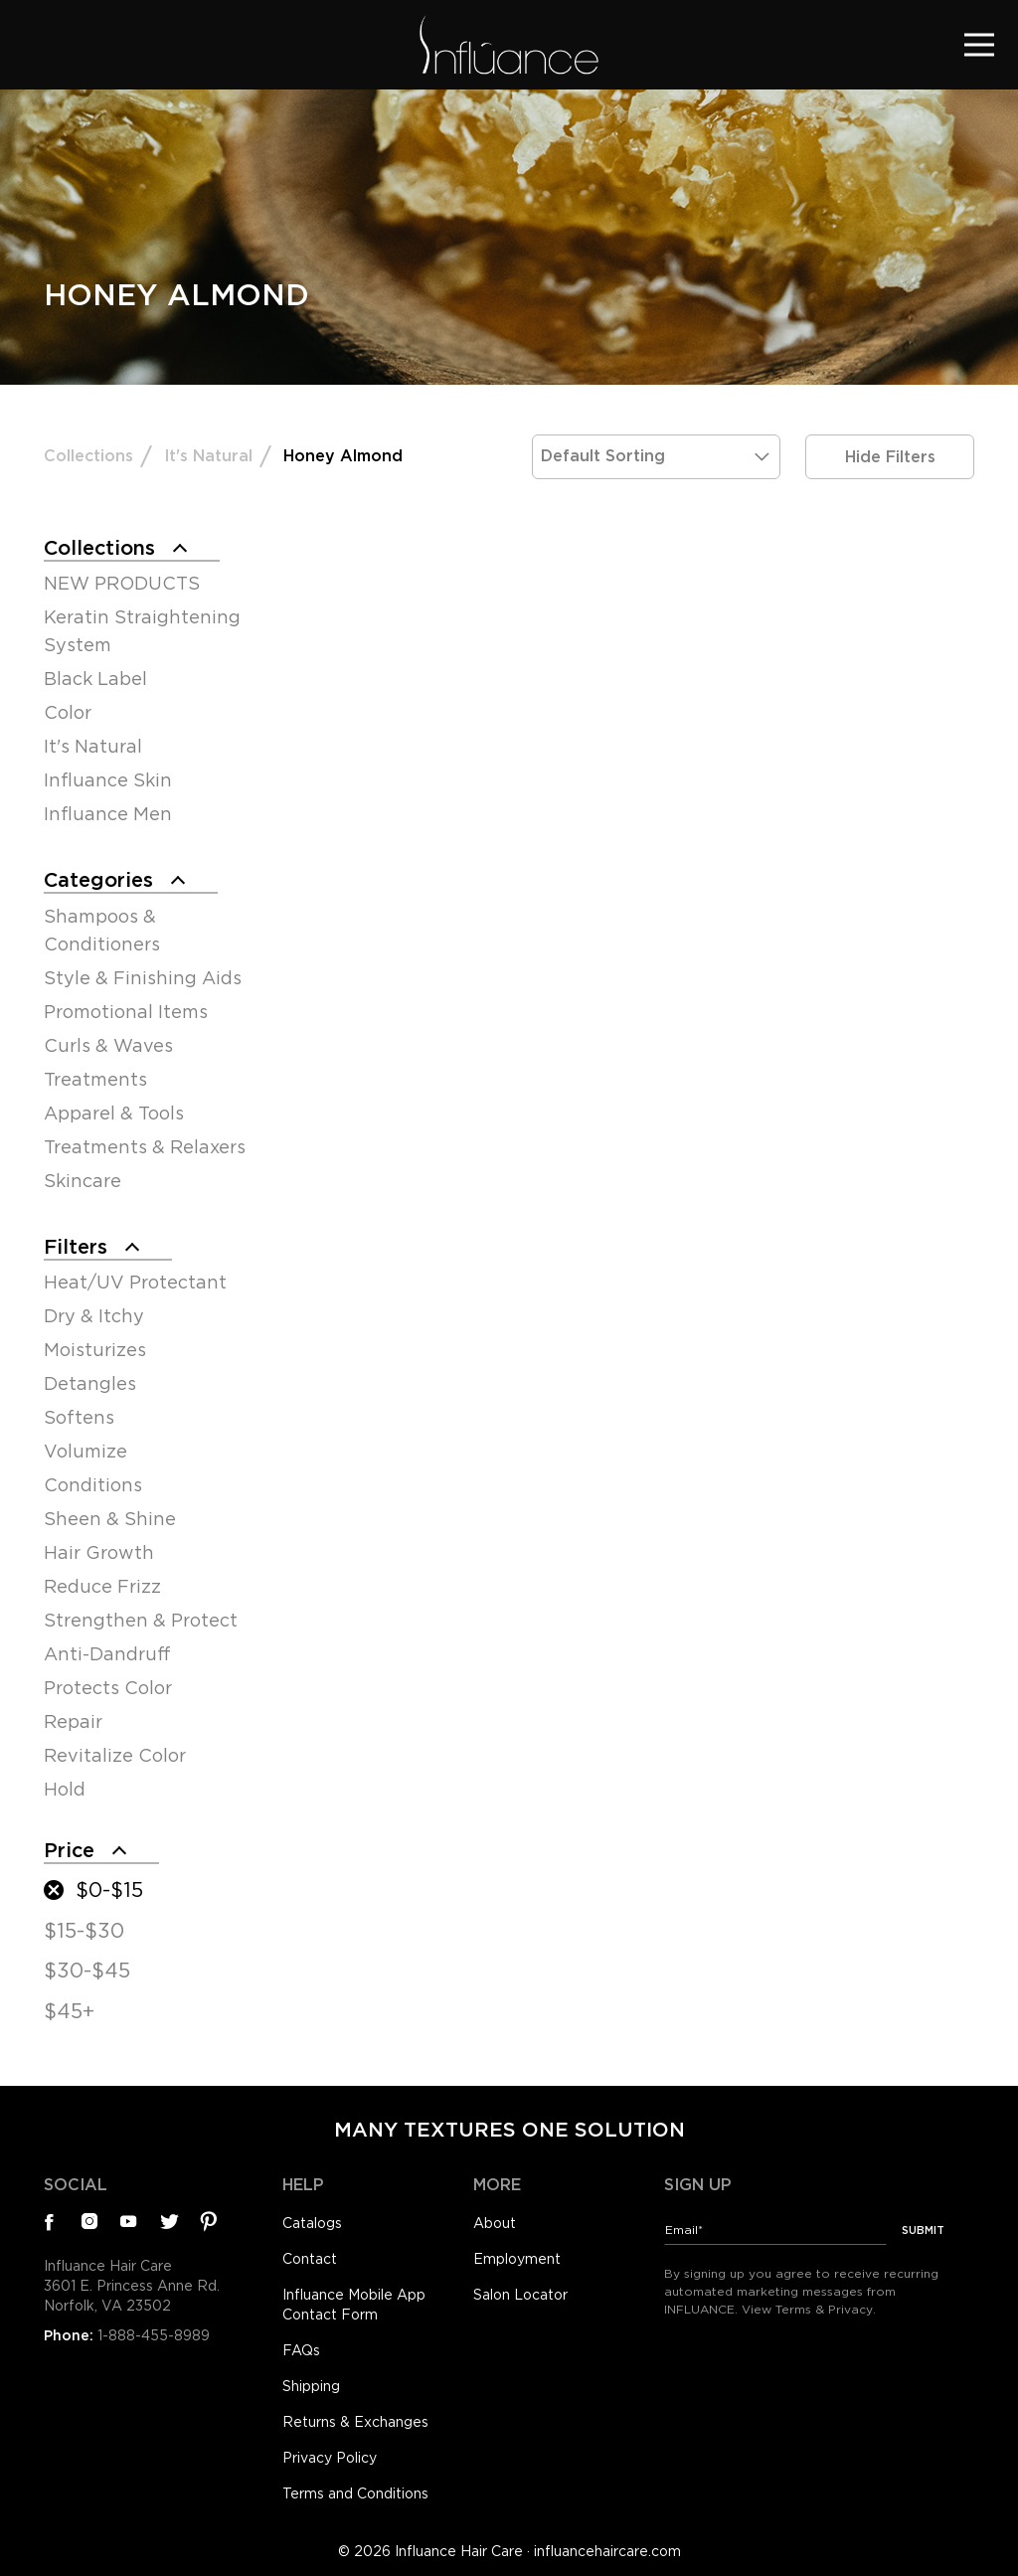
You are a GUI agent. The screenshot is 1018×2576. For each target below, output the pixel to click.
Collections (88, 455)
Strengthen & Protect (141, 1620)
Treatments (95, 1079)
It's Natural (208, 455)
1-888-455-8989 (153, 2335)
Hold (64, 1789)
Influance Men (108, 813)
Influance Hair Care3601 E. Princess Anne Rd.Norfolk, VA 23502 (132, 2286)
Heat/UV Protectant (135, 1282)
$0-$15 (109, 1890)
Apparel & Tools (114, 1113)
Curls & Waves (108, 1045)
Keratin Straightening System (142, 630)
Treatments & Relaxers (145, 1146)
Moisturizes (95, 1349)
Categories (98, 880)
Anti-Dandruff (107, 1653)
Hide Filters (890, 456)
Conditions (93, 1484)
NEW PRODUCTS (122, 583)
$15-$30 (84, 1931)
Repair (73, 1721)
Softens (79, 1417)
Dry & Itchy (94, 1315)
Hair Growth (99, 1552)
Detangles (90, 1383)
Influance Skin (108, 780)
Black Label (95, 678)
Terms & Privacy (824, 2309)
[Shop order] (656, 456)
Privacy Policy (329, 2458)
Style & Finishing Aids (143, 977)
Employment (517, 2259)
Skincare (82, 1180)
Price (69, 1850)
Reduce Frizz (102, 1586)
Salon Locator (520, 2295)
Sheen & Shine (110, 1518)
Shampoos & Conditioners (102, 930)
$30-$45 (87, 1970)
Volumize (85, 1451)
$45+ (69, 2011)
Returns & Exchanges (355, 2422)
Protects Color (108, 1687)
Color (67, 712)
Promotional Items (126, 1011)
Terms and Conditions (355, 2493)
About (494, 2223)
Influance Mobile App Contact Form (353, 2304)
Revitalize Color (115, 1755)
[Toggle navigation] (979, 44)
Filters (75, 1247)
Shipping (311, 2386)
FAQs (301, 2350)
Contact (309, 2259)
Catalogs (312, 2223)
